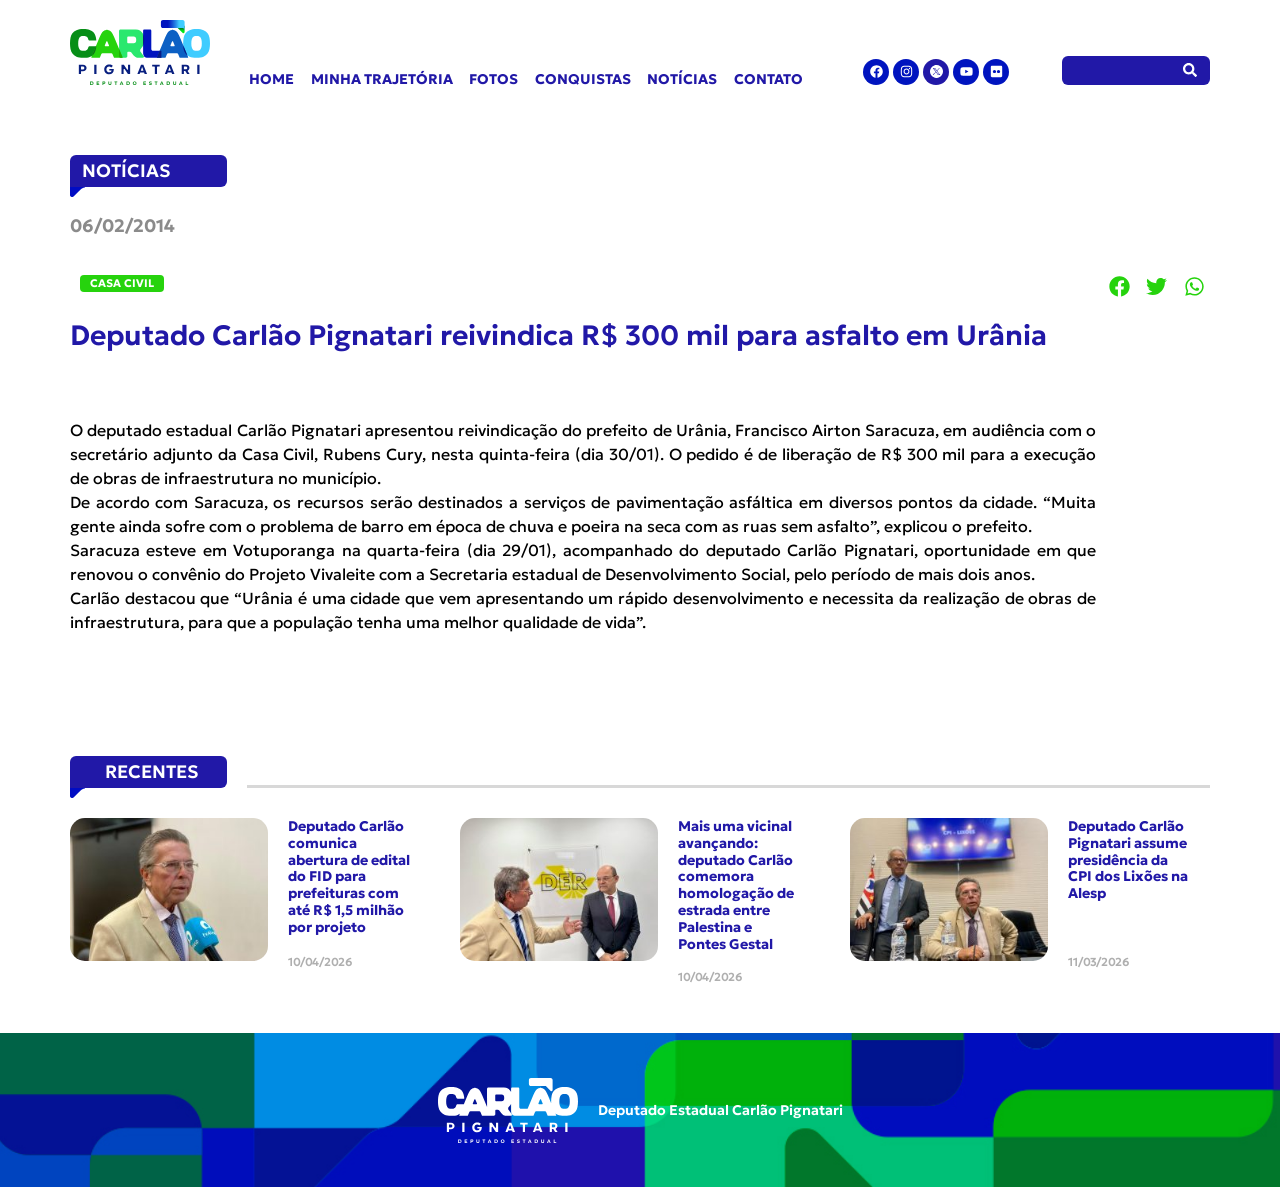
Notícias (682, 79)
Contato (768, 79)
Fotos (493, 79)
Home (271, 79)
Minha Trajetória (382, 79)
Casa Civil (122, 283)
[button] (1120, 286)
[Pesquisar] (1190, 70)
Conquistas (583, 79)
